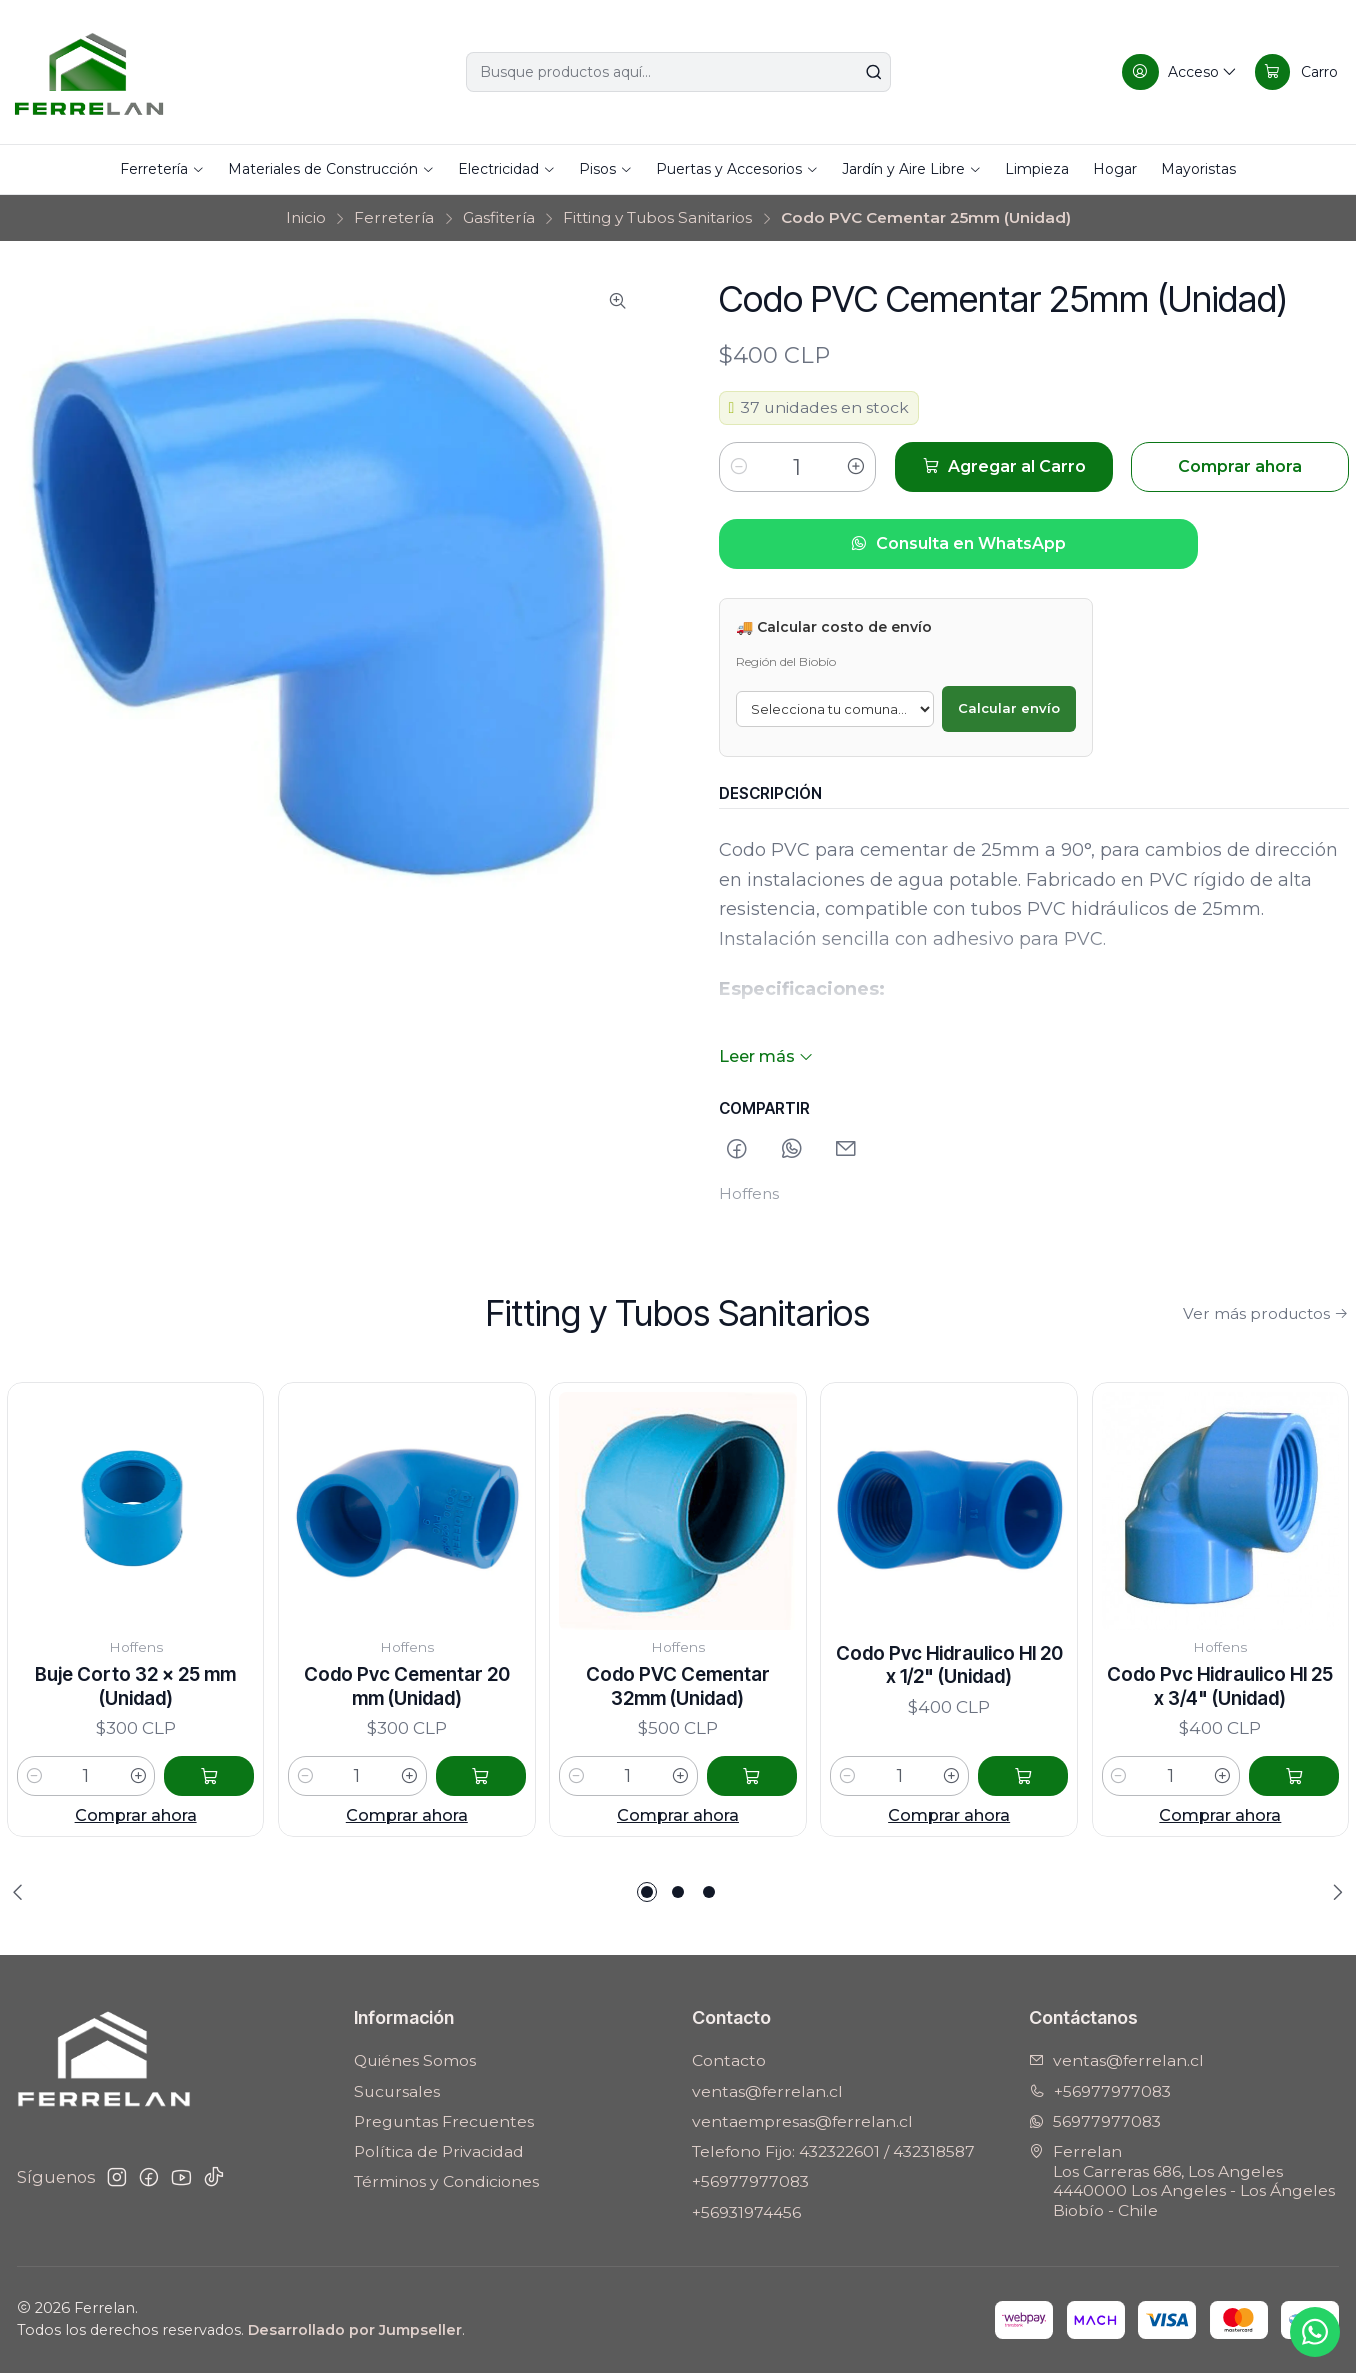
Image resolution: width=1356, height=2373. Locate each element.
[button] (647, 1892)
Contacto (729, 2060)
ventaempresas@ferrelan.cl (802, 2121)
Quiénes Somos (415, 2060)
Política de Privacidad (439, 2151)
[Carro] (1296, 72)
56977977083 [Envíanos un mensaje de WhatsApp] (1095, 2121)
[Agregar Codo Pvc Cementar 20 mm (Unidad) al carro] (481, 1835)
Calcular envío (1009, 708)
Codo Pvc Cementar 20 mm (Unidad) (407, 1745)
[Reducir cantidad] (739, 467)
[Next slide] (1334, 1892)
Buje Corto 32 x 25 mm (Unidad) (135, 1721)
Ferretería (394, 217)
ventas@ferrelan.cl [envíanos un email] (1116, 2060)
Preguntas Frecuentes (444, 2121)
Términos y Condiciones (446, 2181)
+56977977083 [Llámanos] (1100, 2091)
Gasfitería (499, 217)
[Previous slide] (22, 1892)
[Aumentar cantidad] (856, 467)
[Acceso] (1180, 72)
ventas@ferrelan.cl (767, 2091)
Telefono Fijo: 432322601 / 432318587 (833, 2151)
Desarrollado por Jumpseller (355, 2330)
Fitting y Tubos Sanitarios (657, 217)
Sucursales (397, 2091)
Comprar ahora (136, 1850)
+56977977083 (750, 2181)
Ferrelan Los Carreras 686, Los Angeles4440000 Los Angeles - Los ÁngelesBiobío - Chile (1182, 2181)
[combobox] (678, 72)
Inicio (306, 217)
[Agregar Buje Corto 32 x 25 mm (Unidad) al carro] (209, 1812)
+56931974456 (746, 2212)
